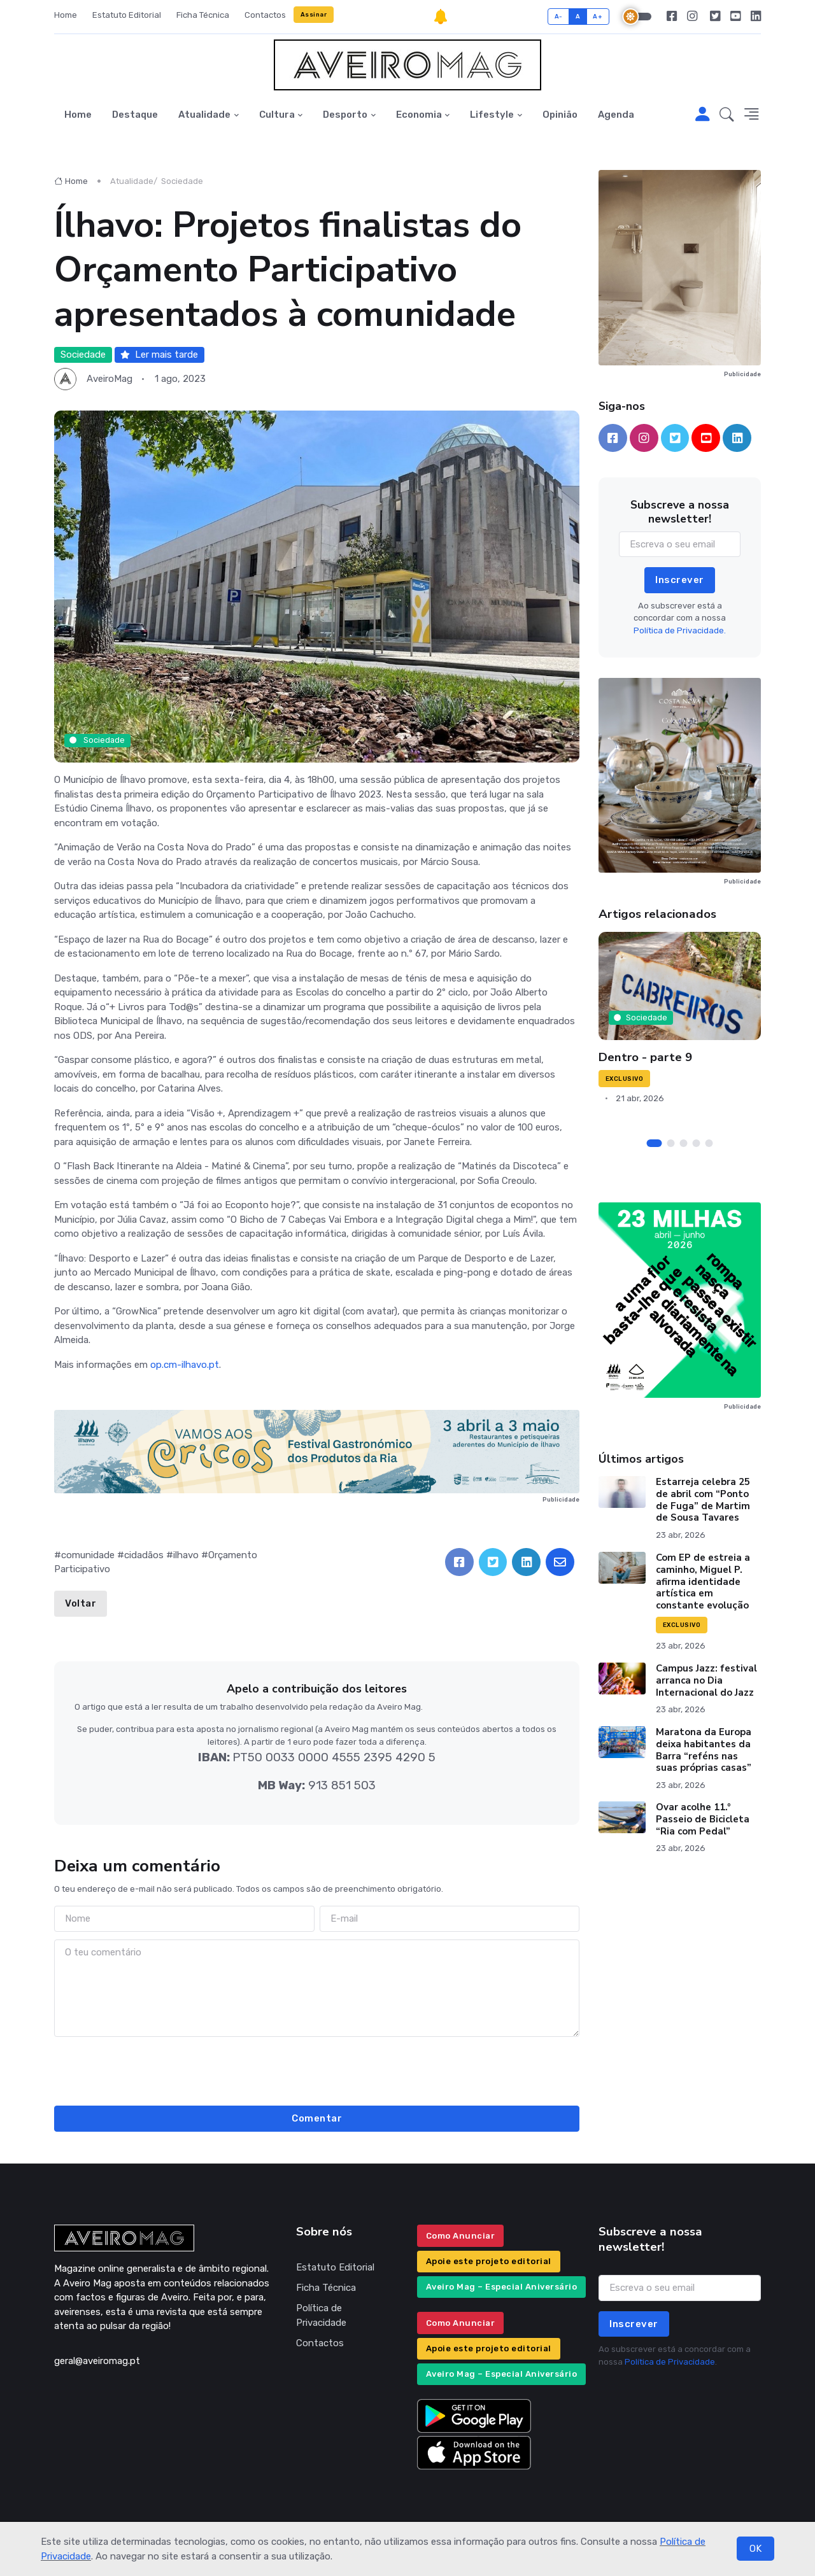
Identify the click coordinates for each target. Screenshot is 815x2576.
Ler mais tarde (159, 354)
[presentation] (317, 2069)
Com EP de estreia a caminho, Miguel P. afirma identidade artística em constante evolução (703, 1581)
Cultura (277, 114)
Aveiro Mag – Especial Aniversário (502, 2286)
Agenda (616, 114)
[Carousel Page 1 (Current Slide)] (654, 1143)
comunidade (88, 1555)
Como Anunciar (460, 2236)
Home (65, 15)
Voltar (80, 1603)
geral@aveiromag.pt (97, 2361)
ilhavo (186, 1555)
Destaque (135, 114)
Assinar (314, 14)
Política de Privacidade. (680, 630)
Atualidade (204, 114)
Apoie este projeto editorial (488, 2261)
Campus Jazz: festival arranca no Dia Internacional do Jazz (706, 1680)
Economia (419, 114)
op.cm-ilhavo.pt (184, 1364)
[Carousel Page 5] (709, 1143)
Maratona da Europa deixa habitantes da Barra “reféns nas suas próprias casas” (703, 1750)
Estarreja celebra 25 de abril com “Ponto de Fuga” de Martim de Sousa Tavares (703, 1499)
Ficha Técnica (202, 15)
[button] (727, 115)
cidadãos (144, 1555)
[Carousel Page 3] (684, 1143)
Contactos (265, 15)
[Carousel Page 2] (671, 1143)
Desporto (345, 114)
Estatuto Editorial (126, 15)
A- (559, 16)
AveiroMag (109, 378)
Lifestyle (492, 114)
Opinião (560, 114)
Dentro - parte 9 (645, 1057)
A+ (597, 16)
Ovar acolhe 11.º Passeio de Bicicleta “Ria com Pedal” (702, 1819)
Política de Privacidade (321, 2315)
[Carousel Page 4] (696, 1143)
